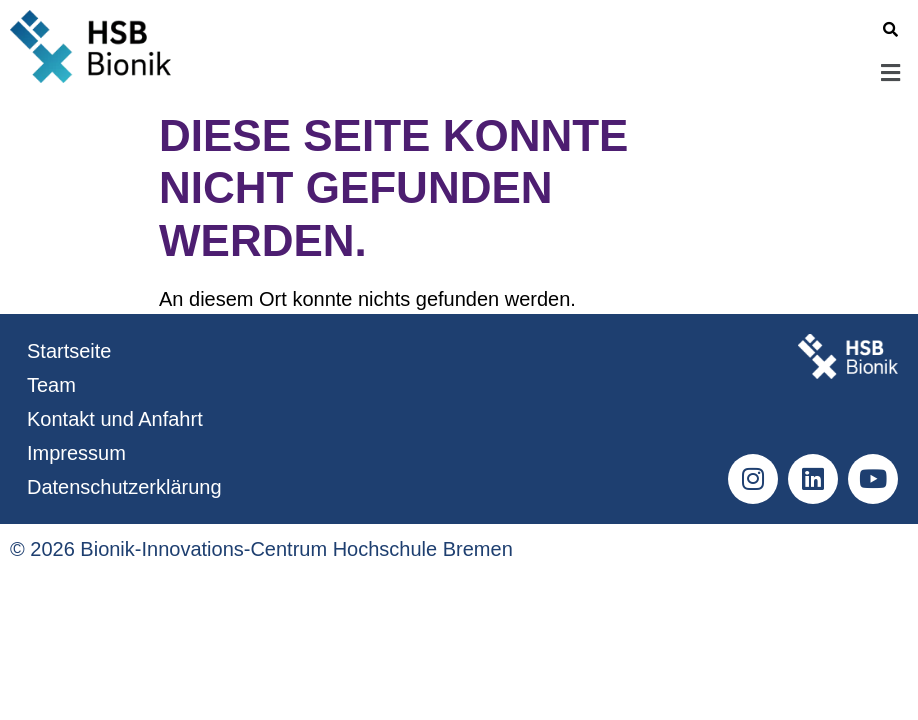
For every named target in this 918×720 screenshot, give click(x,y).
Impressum (76, 453)
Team (51, 385)
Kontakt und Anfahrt (115, 419)
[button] (551, 73)
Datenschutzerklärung (124, 487)
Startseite (69, 351)
